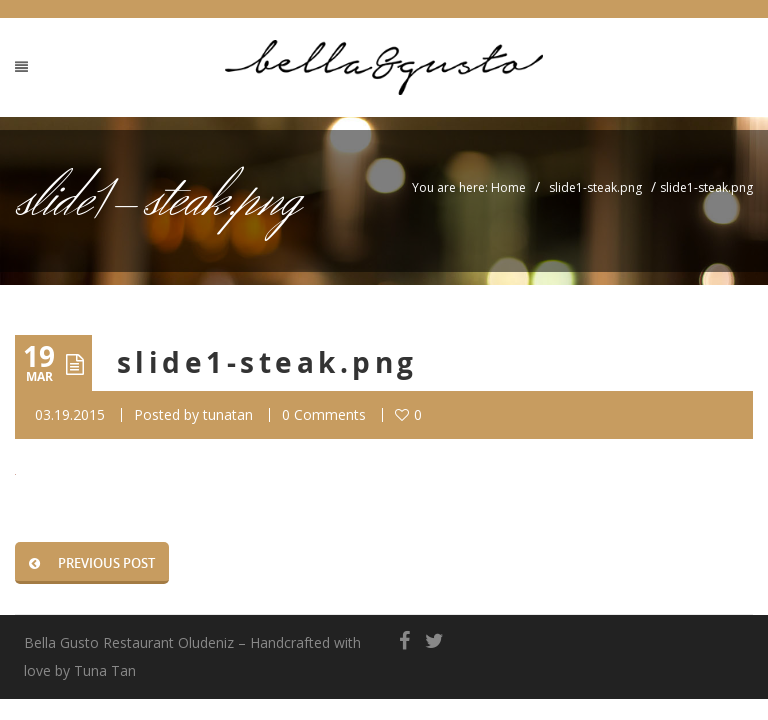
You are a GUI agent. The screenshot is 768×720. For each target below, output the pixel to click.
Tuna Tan (105, 670)
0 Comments (324, 414)
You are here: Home (469, 187)
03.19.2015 (70, 414)
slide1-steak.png (595, 187)
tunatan (228, 414)
